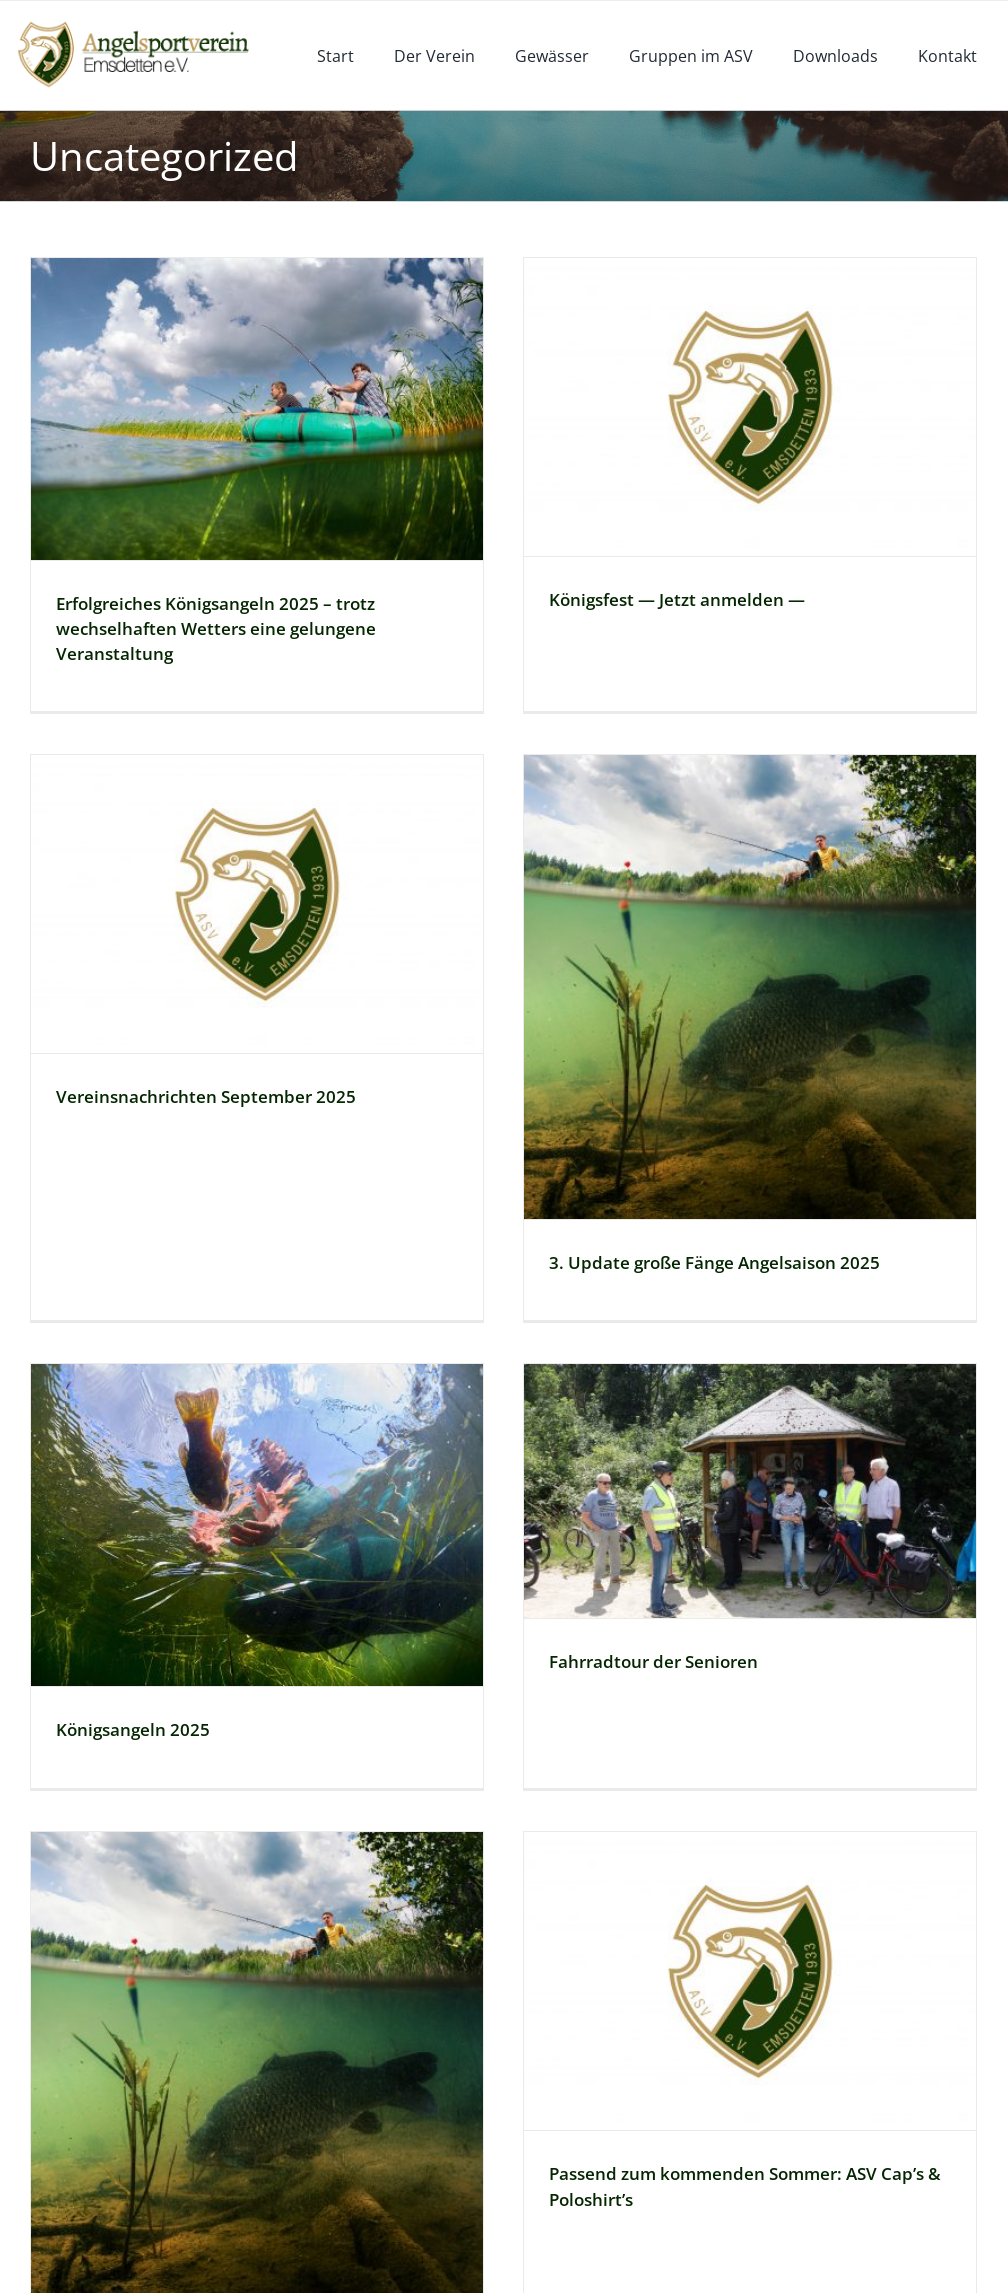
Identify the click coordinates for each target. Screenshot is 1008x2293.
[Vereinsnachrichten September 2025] (362, 825)
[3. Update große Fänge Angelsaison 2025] (672, 974)
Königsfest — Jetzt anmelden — (652, 599)
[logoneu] (144, 23)
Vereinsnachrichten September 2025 (311, 1017)
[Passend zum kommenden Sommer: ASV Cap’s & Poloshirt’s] (725, 1870)
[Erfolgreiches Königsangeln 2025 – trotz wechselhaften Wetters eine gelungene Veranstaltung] (257, 409)
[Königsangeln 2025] (309, 1415)
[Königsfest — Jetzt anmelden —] (725, 407)
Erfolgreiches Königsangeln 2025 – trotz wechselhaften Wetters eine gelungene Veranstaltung (216, 628)
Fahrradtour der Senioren (680, 1551)
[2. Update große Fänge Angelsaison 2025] (257, 1953)
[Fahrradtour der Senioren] (777, 1381)
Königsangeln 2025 (185, 1619)
